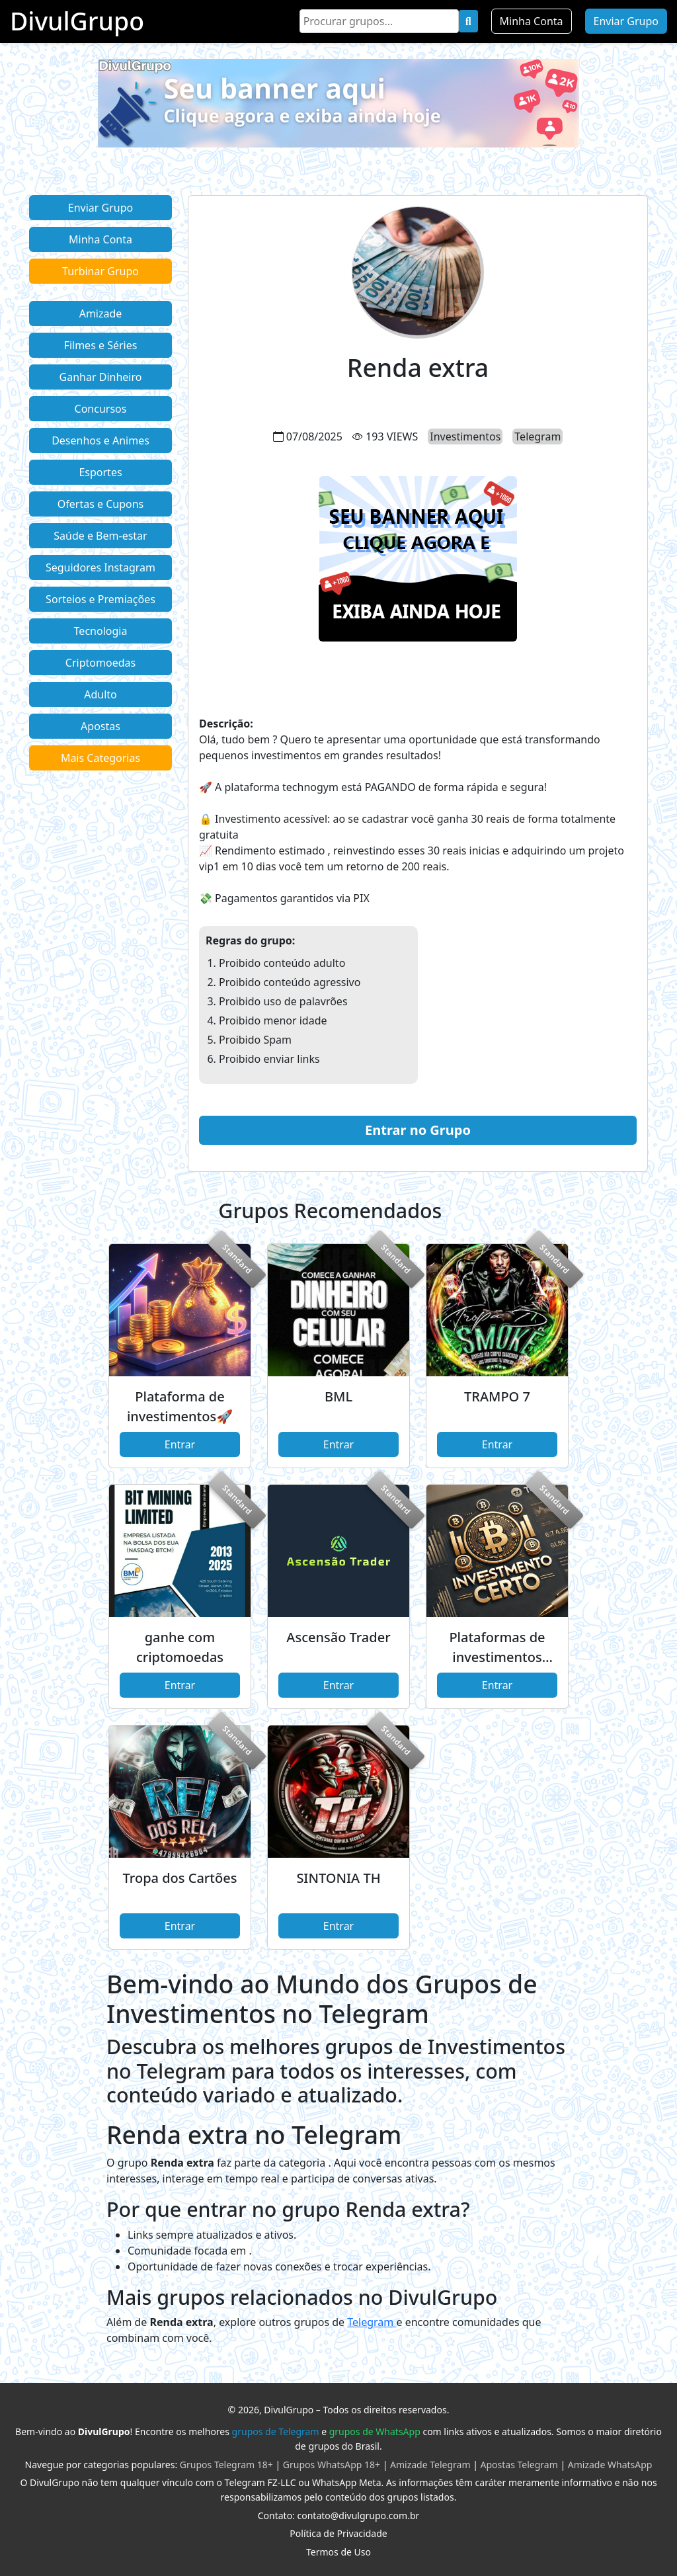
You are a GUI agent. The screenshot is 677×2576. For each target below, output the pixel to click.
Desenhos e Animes (100, 440)
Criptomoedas (100, 662)
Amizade (100, 313)
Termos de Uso (338, 2552)
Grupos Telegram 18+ (226, 2464)
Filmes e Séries (101, 345)
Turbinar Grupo (100, 271)
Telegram (371, 2322)
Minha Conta (531, 21)
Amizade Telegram (430, 2464)
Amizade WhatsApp (610, 2464)
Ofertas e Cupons (100, 504)
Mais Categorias (100, 758)
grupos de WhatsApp (374, 2431)
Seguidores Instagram (100, 567)
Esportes (100, 472)
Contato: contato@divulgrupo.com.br (339, 2515)
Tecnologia (101, 631)
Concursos (101, 408)
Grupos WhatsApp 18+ (331, 2464)
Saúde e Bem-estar (100, 535)
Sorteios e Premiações (100, 599)
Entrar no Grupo (418, 1130)
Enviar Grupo (626, 21)
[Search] (379, 21)
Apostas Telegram (519, 2464)
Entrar (180, 1444)
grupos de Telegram (275, 2431)
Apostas (100, 726)
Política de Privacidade (338, 2533)
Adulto (100, 694)
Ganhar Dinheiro (101, 377)
